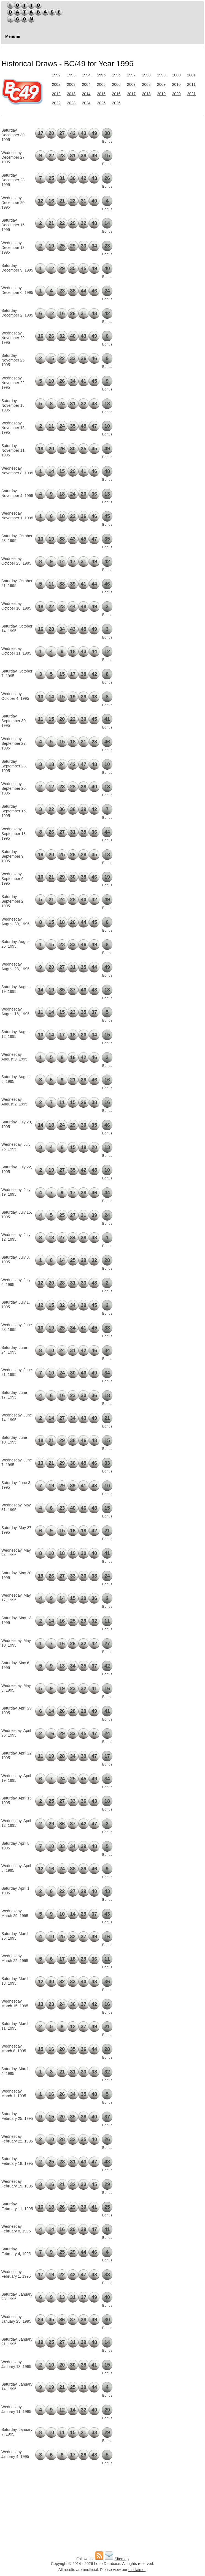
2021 (191, 94)
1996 (116, 75)
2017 (131, 94)
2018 (146, 94)
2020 (176, 94)
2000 (176, 75)
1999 (161, 75)
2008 (146, 84)
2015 (101, 94)
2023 (71, 103)
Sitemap (122, 2559)
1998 (146, 75)
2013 (71, 94)
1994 (86, 75)
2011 (191, 84)
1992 (56, 75)
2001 (191, 75)
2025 (101, 103)
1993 (71, 75)
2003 (71, 84)
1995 (101, 75)
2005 (101, 84)
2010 (176, 84)
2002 (56, 84)
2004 (86, 84)
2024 (86, 103)
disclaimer (136, 2569)
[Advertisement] (171, 154)
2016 (116, 94)
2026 (116, 103)
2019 (161, 94)
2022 (56, 103)
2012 (56, 94)
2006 (116, 84)
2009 (161, 84)
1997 (131, 75)
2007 (131, 84)
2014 (86, 94)
